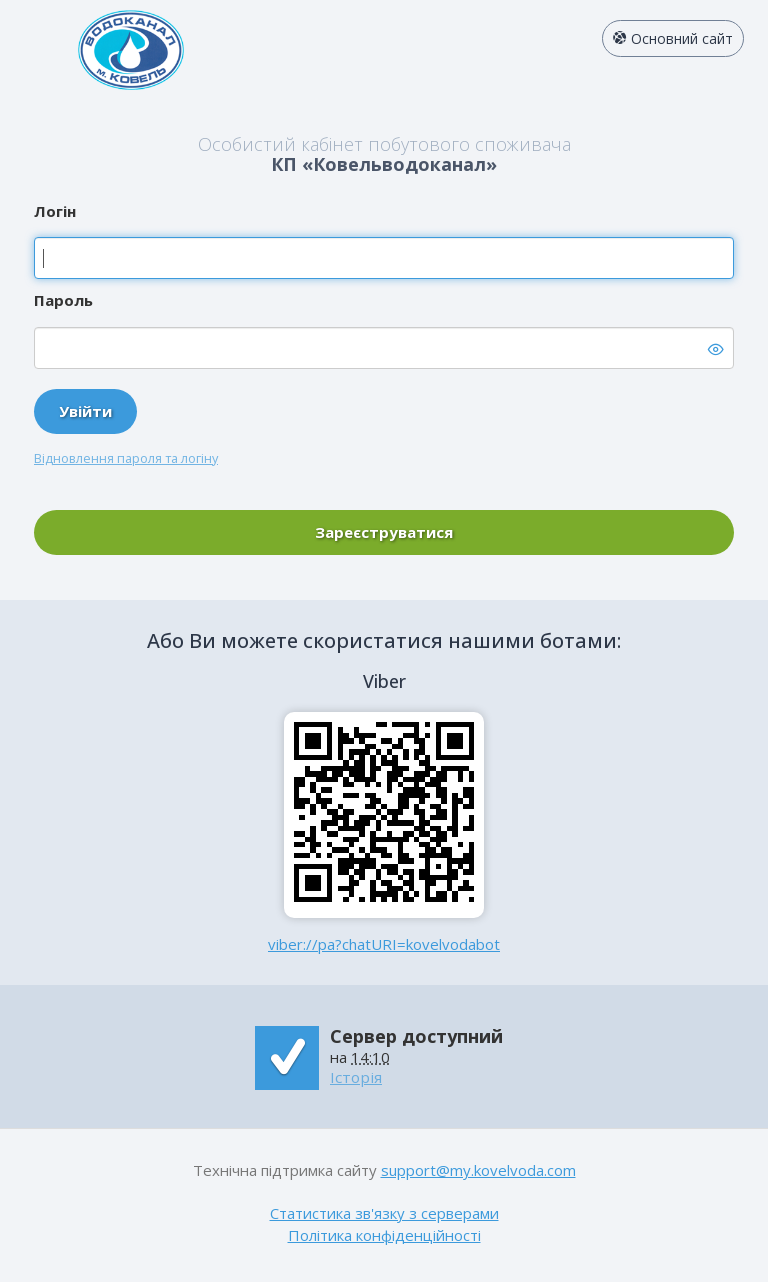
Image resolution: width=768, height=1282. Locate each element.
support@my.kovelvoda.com (478, 1170)
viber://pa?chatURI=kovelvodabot (384, 944)
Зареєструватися (384, 532)
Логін (55, 211)
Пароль (63, 300)
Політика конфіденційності (384, 1235)
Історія (356, 1077)
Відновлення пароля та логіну (126, 458)
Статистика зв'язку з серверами (384, 1213)
